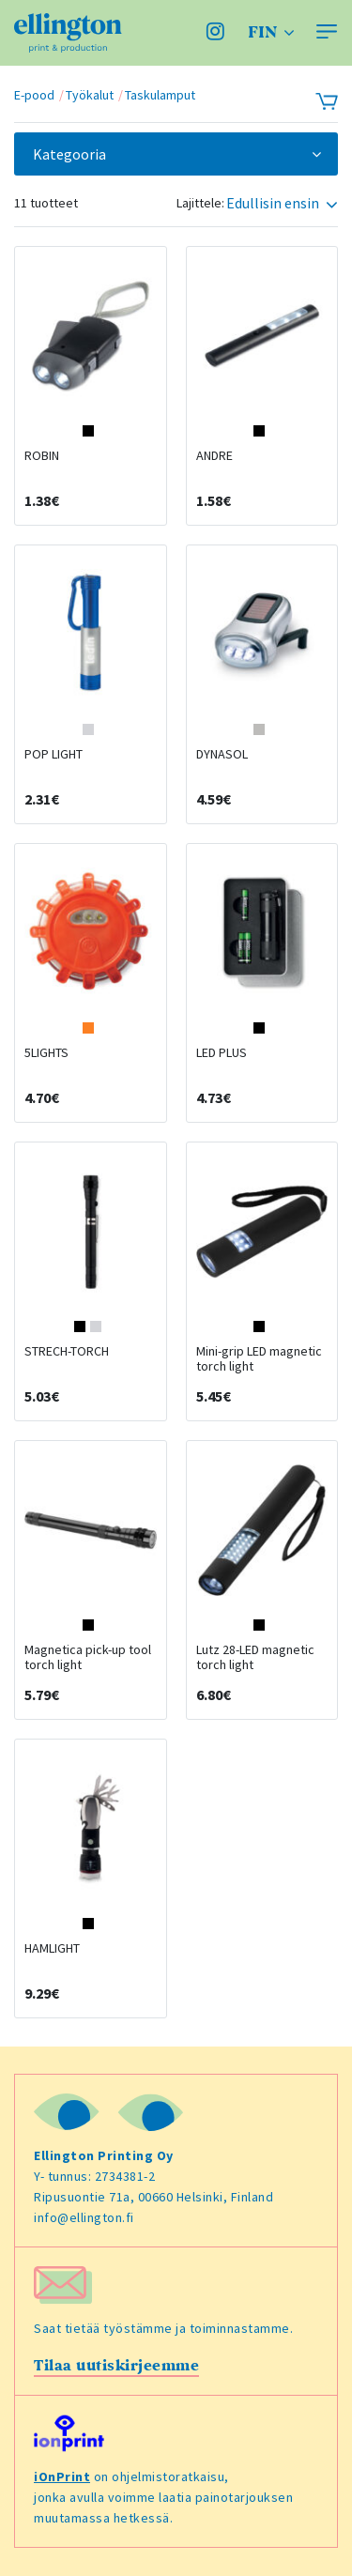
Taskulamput (160, 94)
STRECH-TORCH (66, 1350)
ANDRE (214, 455)
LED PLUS (221, 1052)
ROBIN (41, 455)
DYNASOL (222, 753)
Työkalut (90, 94)
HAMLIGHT (52, 1948)
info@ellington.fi (84, 2217)
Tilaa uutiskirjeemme (116, 2365)
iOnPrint (62, 2476)
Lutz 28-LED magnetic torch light (255, 1657)
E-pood (34, 94)
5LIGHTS (46, 1052)
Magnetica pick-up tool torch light (87, 1657)
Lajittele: (200, 202)
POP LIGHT (53, 753)
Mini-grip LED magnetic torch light (259, 1358)
